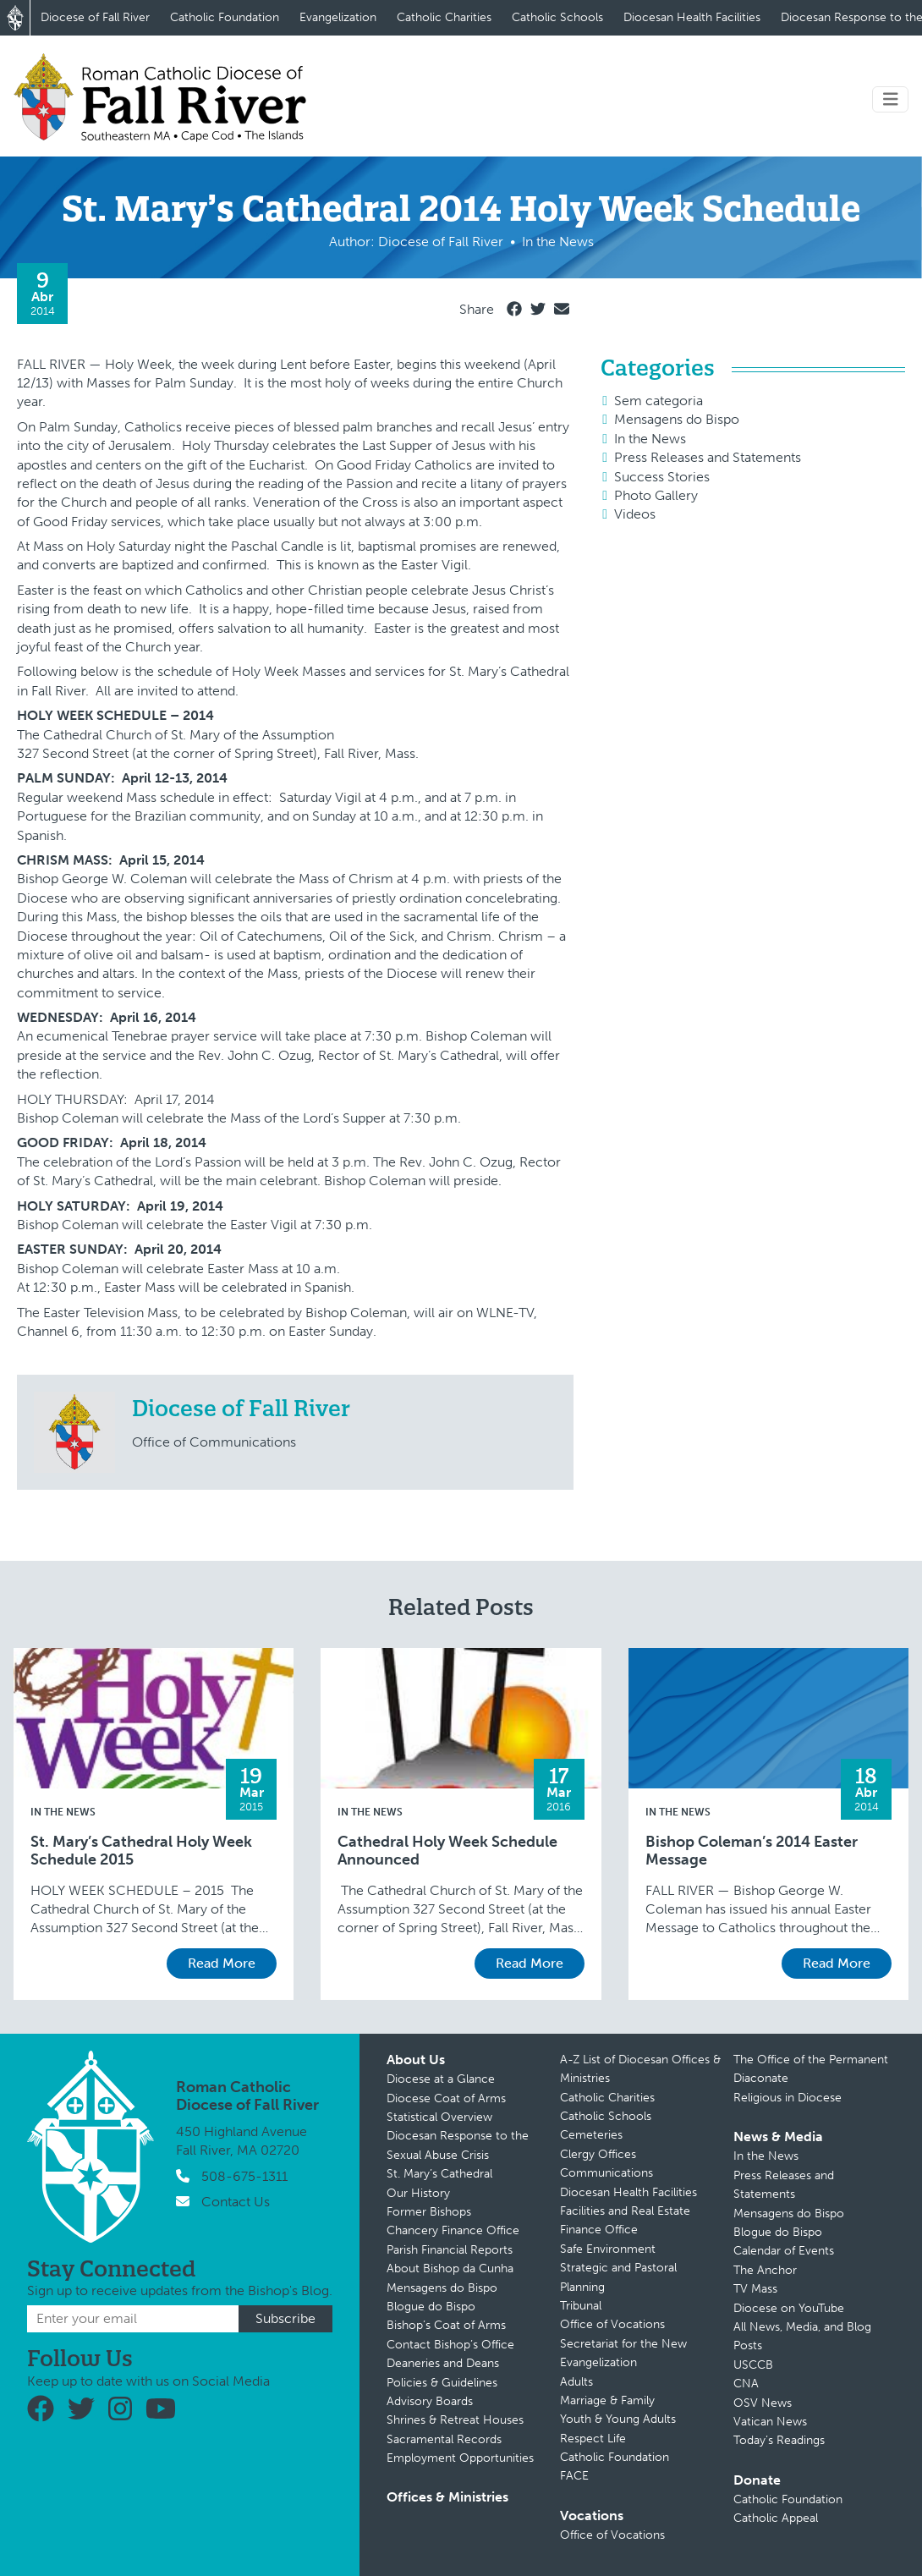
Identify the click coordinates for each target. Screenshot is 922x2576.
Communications (606, 2173)
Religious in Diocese (787, 2097)
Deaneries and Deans (443, 2363)
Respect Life (593, 2438)
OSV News (762, 2403)
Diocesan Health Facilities (691, 17)
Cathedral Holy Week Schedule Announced (447, 1851)
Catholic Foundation (224, 17)
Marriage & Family (607, 2400)
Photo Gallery (656, 495)
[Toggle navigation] (890, 99)
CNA (746, 2383)
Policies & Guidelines (442, 2383)
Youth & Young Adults (618, 2419)
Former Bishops (429, 2212)
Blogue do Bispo (431, 2306)
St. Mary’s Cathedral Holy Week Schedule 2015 (141, 1851)
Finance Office (599, 2229)
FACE (574, 2476)
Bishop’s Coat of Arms (446, 2325)
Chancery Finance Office (453, 2230)
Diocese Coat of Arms (446, 2098)
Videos (635, 514)
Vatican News (770, 2421)
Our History (418, 2193)
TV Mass (755, 2289)
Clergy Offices (598, 2154)
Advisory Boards (430, 2401)
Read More (221, 1963)
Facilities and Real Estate (625, 2211)
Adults (576, 2382)
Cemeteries (591, 2135)
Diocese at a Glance (441, 2079)
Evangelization (337, 17)
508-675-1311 (244, 2176)
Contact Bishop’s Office (450, 2344)
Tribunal (580, 2306)
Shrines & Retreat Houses (455, 2420)
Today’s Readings (779, 2440)
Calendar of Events (783, 2251)
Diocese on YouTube (788, 2308)
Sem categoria (658, 401)
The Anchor (765, 2270)
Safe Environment (608, 2249)
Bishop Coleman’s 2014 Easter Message (751, 1851)
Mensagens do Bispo (676, 419)
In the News (650, 439)
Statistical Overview (439, 2117)
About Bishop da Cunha (450, 2268)
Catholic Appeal (775, 2518)
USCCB (753, 2365)
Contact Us (235, 2202)
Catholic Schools (557, 17)
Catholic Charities (444, 17)
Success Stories (662, 477)
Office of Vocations (612, 2324)
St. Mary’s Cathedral (439, 2174)
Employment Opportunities (460, 2458)
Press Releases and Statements (707, 457)
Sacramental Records (444, 2439)
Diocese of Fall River (95, 17)
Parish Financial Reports (450, 2250)
